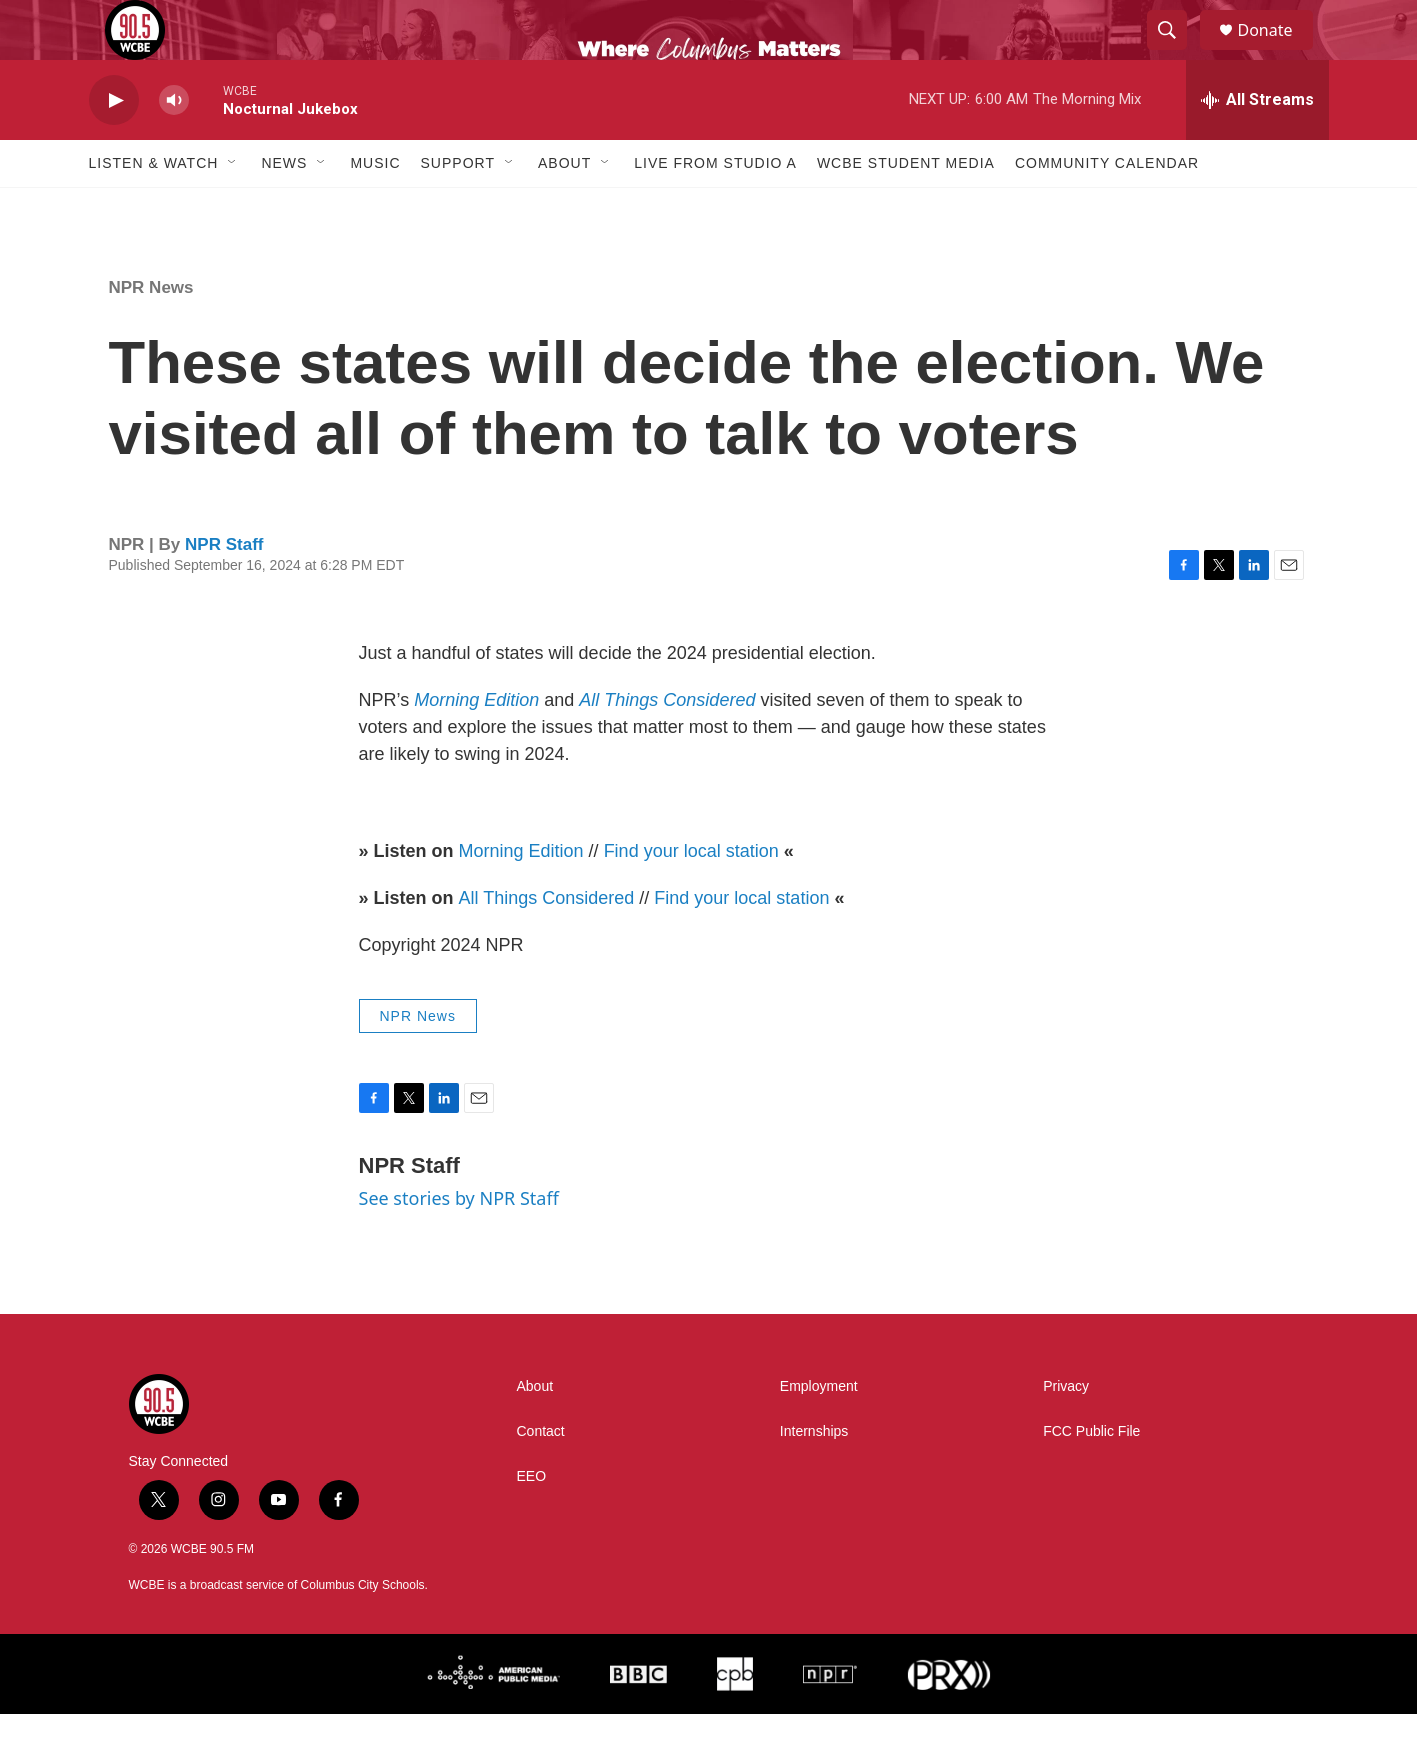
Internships (814, 1476)
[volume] (174, 145)
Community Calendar (1107, 208)
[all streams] (1257, 145)
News (284, 208)
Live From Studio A (715, 208)
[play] (114, 145)
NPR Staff (224, 589)
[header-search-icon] (1177, 53)
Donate (1278, 52)
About (564, 208)
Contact (541, 1476)
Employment (819, 1431)
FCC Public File (1091, 1476)
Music (375, 208)
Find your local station (691, 896)
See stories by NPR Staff (459, 1243)
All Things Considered (547, 943)
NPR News (151, 332)
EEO (532, 1521)
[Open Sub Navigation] (233, 208)
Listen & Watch (154, 208)
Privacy (1066, 1431)
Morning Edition (521, 896)
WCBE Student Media (906, 208)
